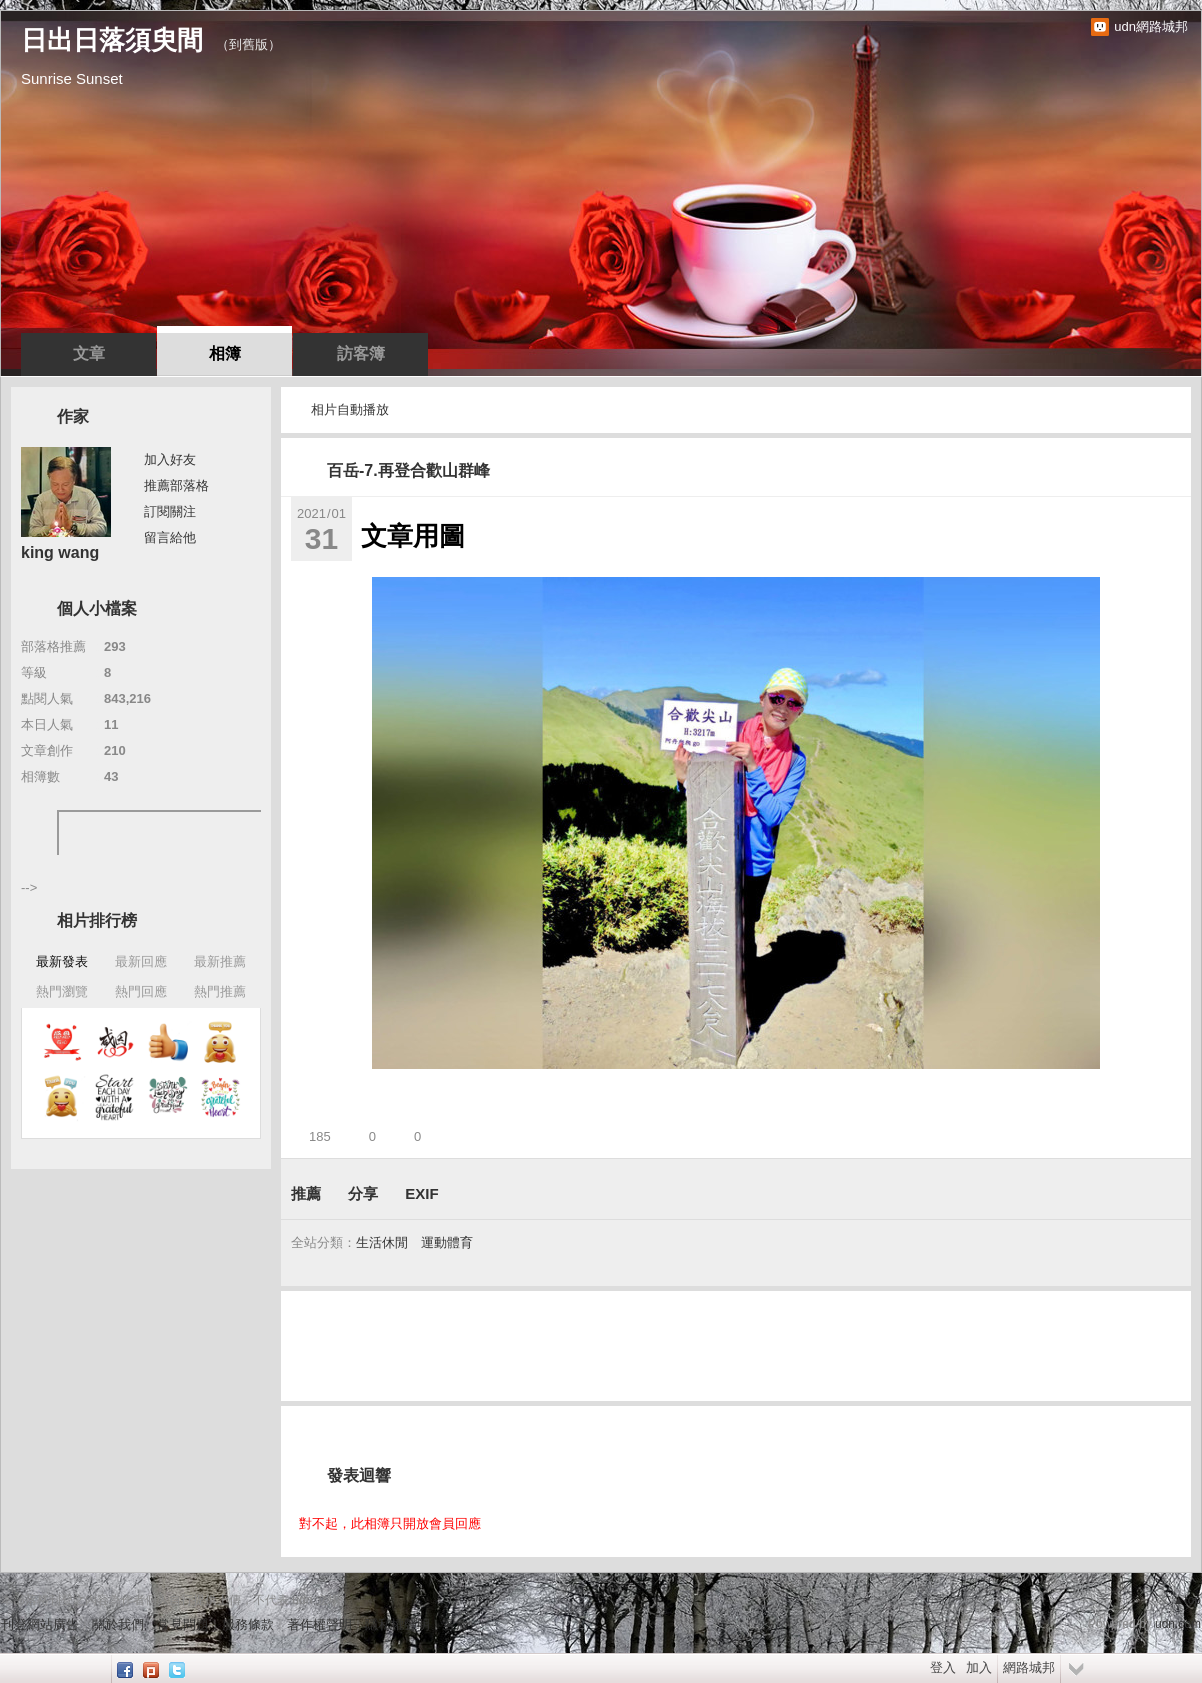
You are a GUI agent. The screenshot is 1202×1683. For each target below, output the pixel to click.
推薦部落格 (176, 485)
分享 (363, 1193)
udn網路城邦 (1151, 26)
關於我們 (118, 1624)
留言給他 (170, 537)
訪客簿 (361, 353)
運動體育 (447, 1242)
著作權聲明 (319, 1624)
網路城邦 (1029, 1667)
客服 (456, 1624)
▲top (1186, 1600)
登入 (943, 1667)
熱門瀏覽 (62, 991)
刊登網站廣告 (40, 1624)
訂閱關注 (170, 511)
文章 (89, 353)
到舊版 (248, 44)
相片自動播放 (350, 409)
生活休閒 (382, 1242)
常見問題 (183, 1624)
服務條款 (248, 1624)
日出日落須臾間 (112, 40)
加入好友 (170, 459)
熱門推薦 (220, 991)
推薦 (306, 1193)
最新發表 (62, 961)
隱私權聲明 (397, 1624)
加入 (979, 1667)
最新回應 (141, 961)
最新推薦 (220, 961)
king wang (60, 552)
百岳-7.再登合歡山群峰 (408, 470)
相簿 (225, 353)
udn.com (1178, 1624)
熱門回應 (141, 991)
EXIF (421, 1193)
